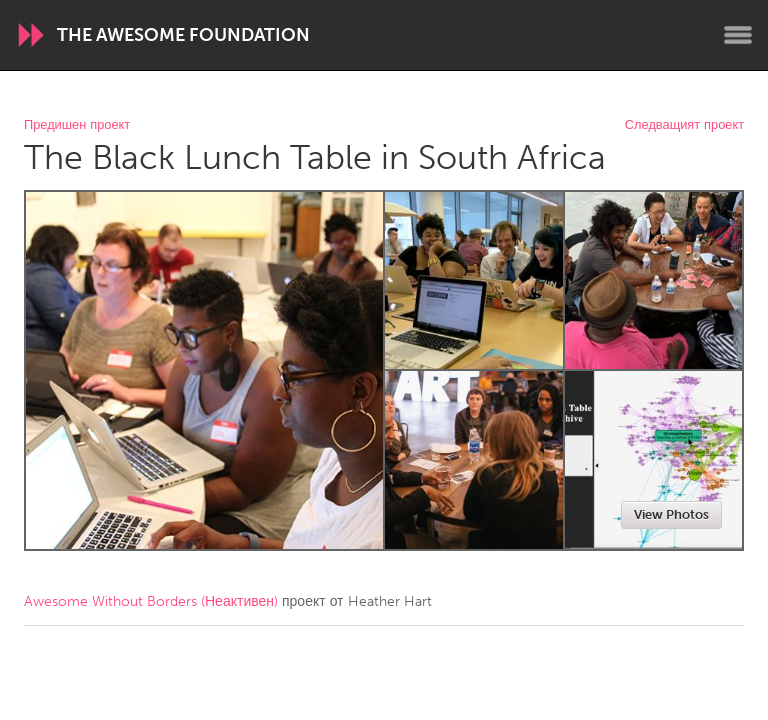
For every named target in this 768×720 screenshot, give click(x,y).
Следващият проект (684, 125)
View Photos (671, 514)
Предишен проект (77, 125)
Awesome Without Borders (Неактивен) (151, 601)
